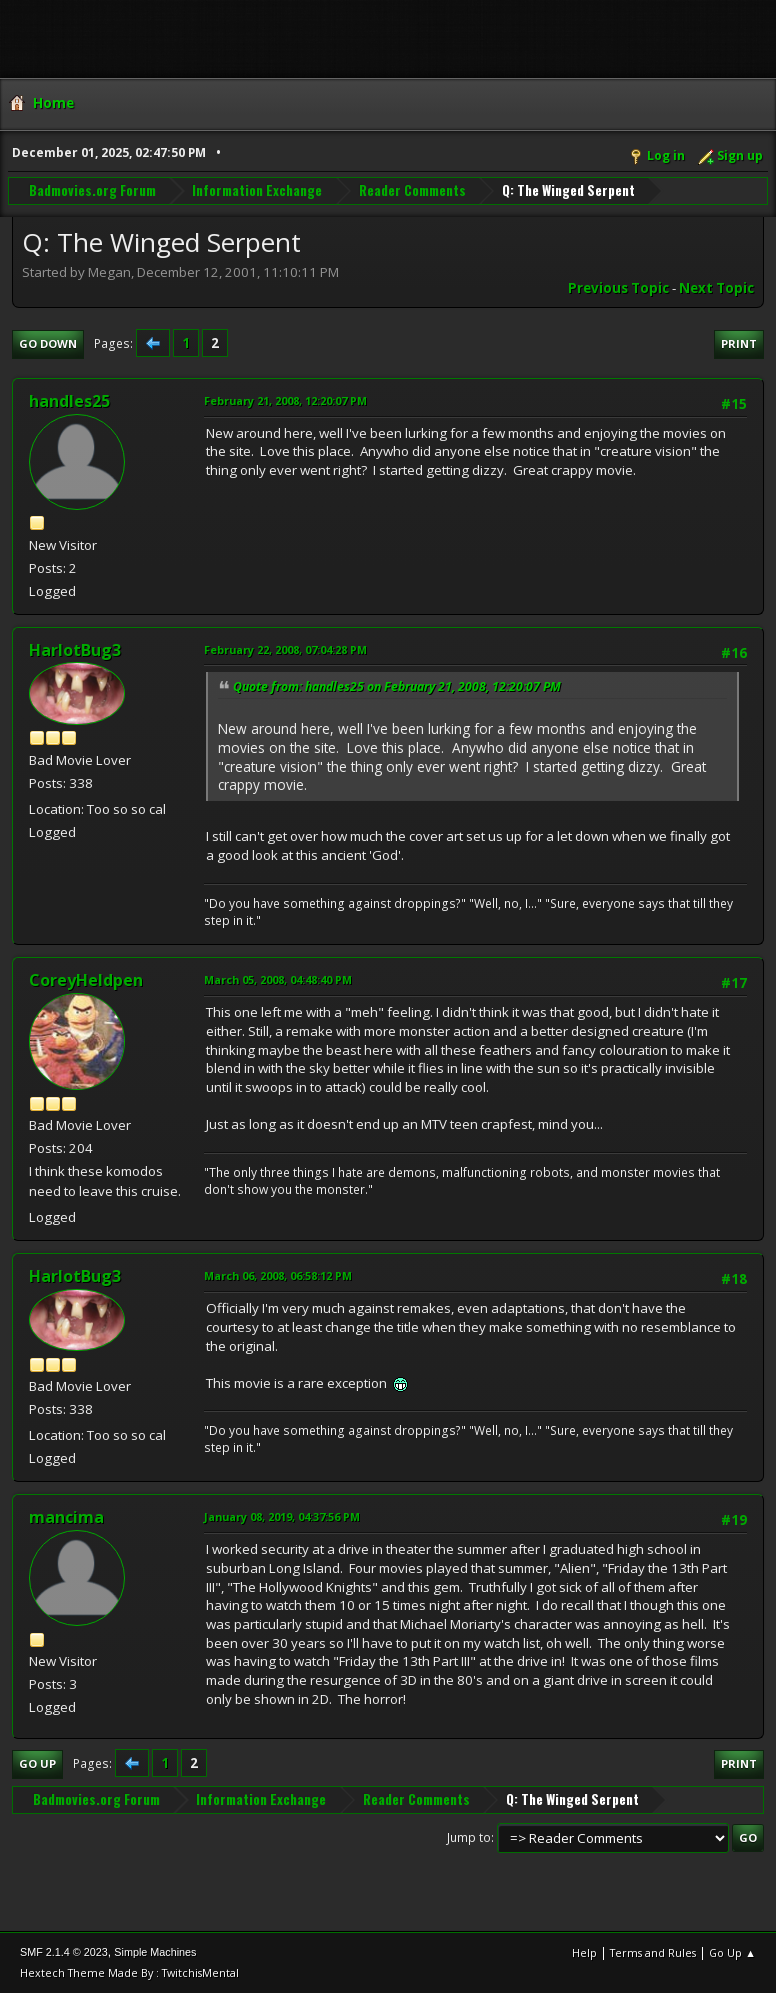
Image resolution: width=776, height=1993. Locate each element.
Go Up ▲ (732, 1952)
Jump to (469, 1837)
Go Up (37, 1763)
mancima (66, 1517)
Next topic (716, 288)
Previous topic (618, 288)
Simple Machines (155, 1952)
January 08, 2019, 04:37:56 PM (282, 1516)
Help (584, 1952)
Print (739, 343)
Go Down (48, 343)
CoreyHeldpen (86, 980)
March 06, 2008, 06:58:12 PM (278, 1275)
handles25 (69, 401)
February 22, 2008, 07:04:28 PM (285, 649)
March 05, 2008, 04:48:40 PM (278, 979)
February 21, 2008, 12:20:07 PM (285, 400)
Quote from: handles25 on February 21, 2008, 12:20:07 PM (397, 686)
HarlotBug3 (75, 650)
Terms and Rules (653, 1952)
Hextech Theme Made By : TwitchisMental (129, 1972)
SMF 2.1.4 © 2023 (64, 1952)
